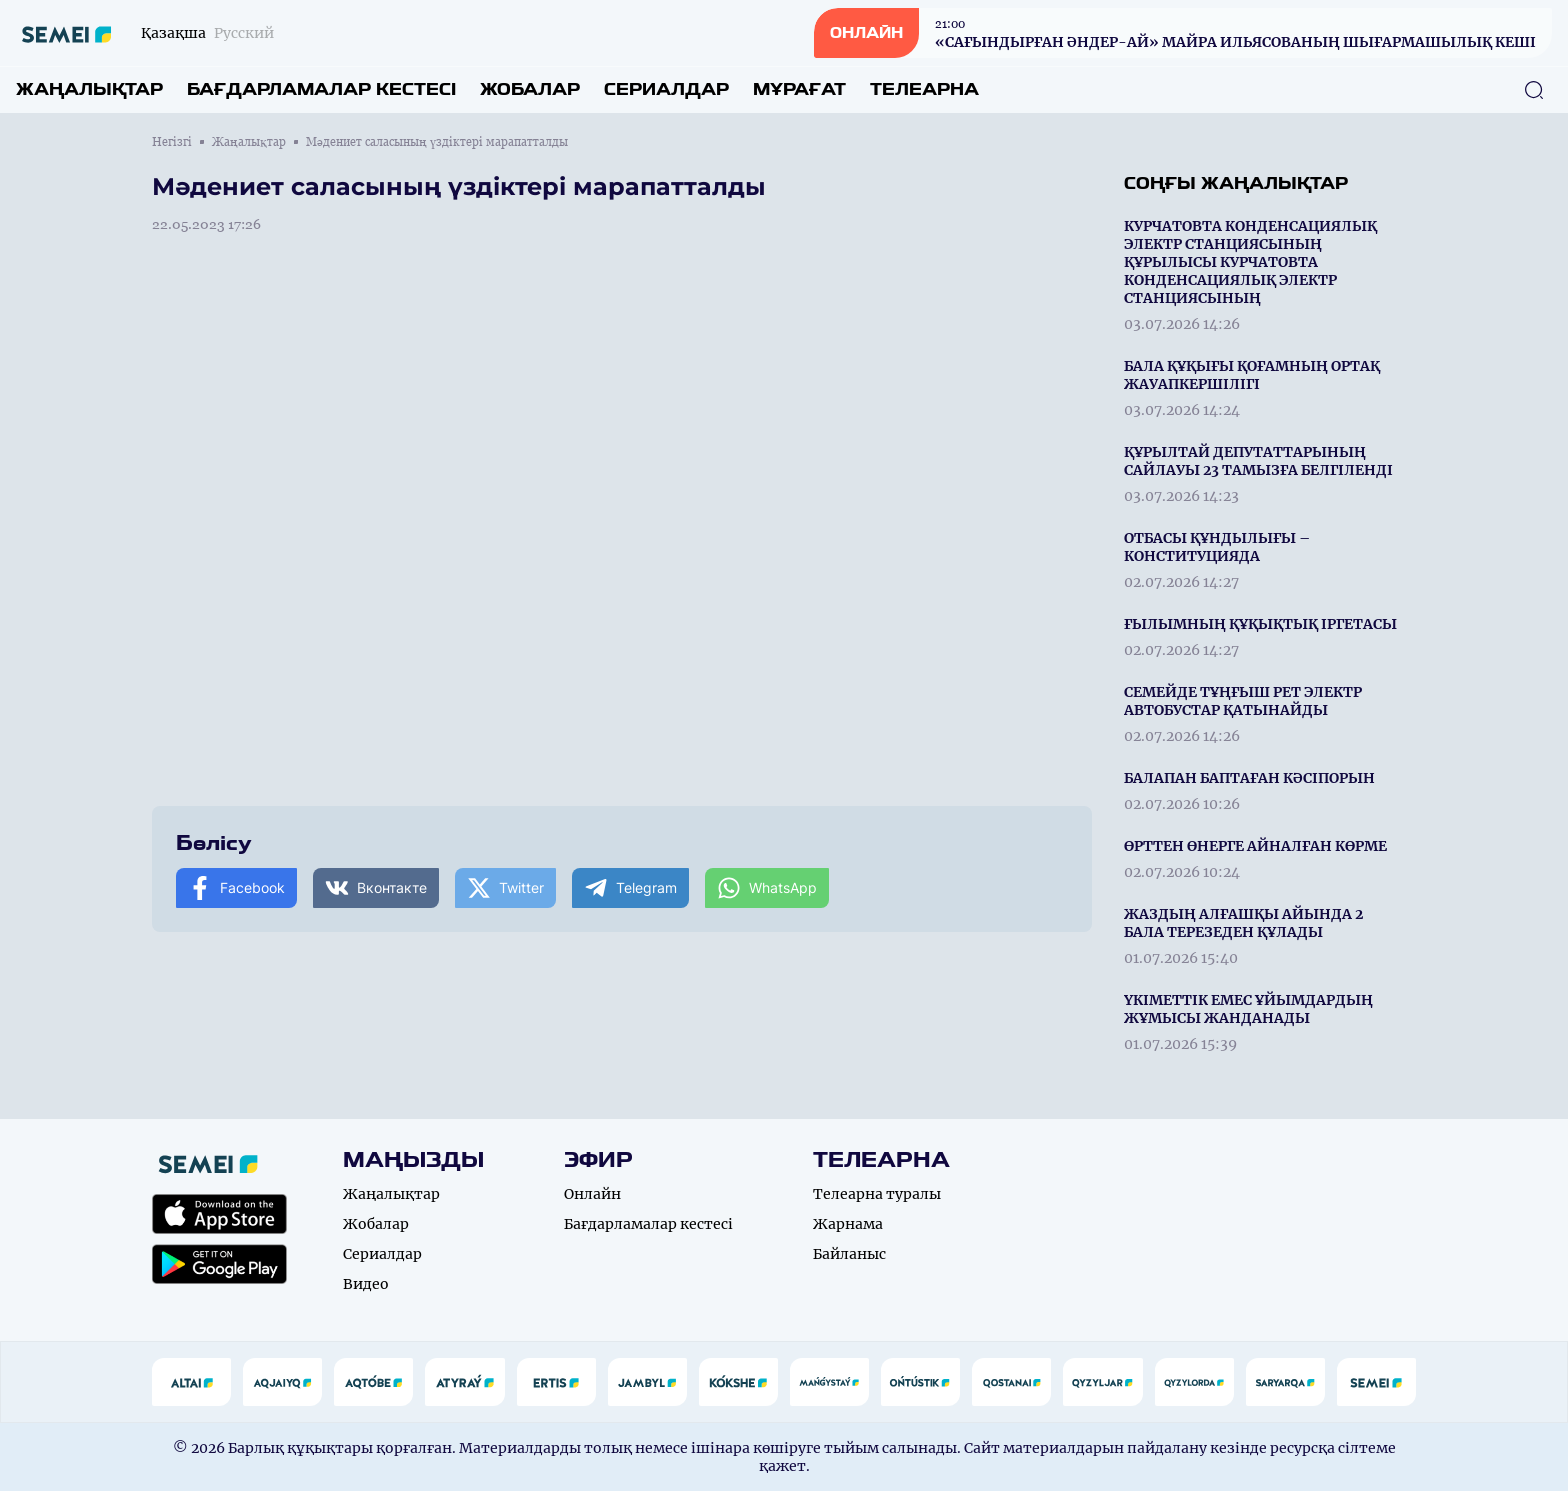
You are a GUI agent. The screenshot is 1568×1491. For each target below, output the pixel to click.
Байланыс (849, 1254)
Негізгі (172, 142)
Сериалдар (666, 89)
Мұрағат (799, 89)
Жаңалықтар (89, 89)
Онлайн (592, 1194)
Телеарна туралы (877, 1194)
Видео (366, 1284)
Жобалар (530, 89)
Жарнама (848, 1224)
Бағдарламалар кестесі (321, 89)
